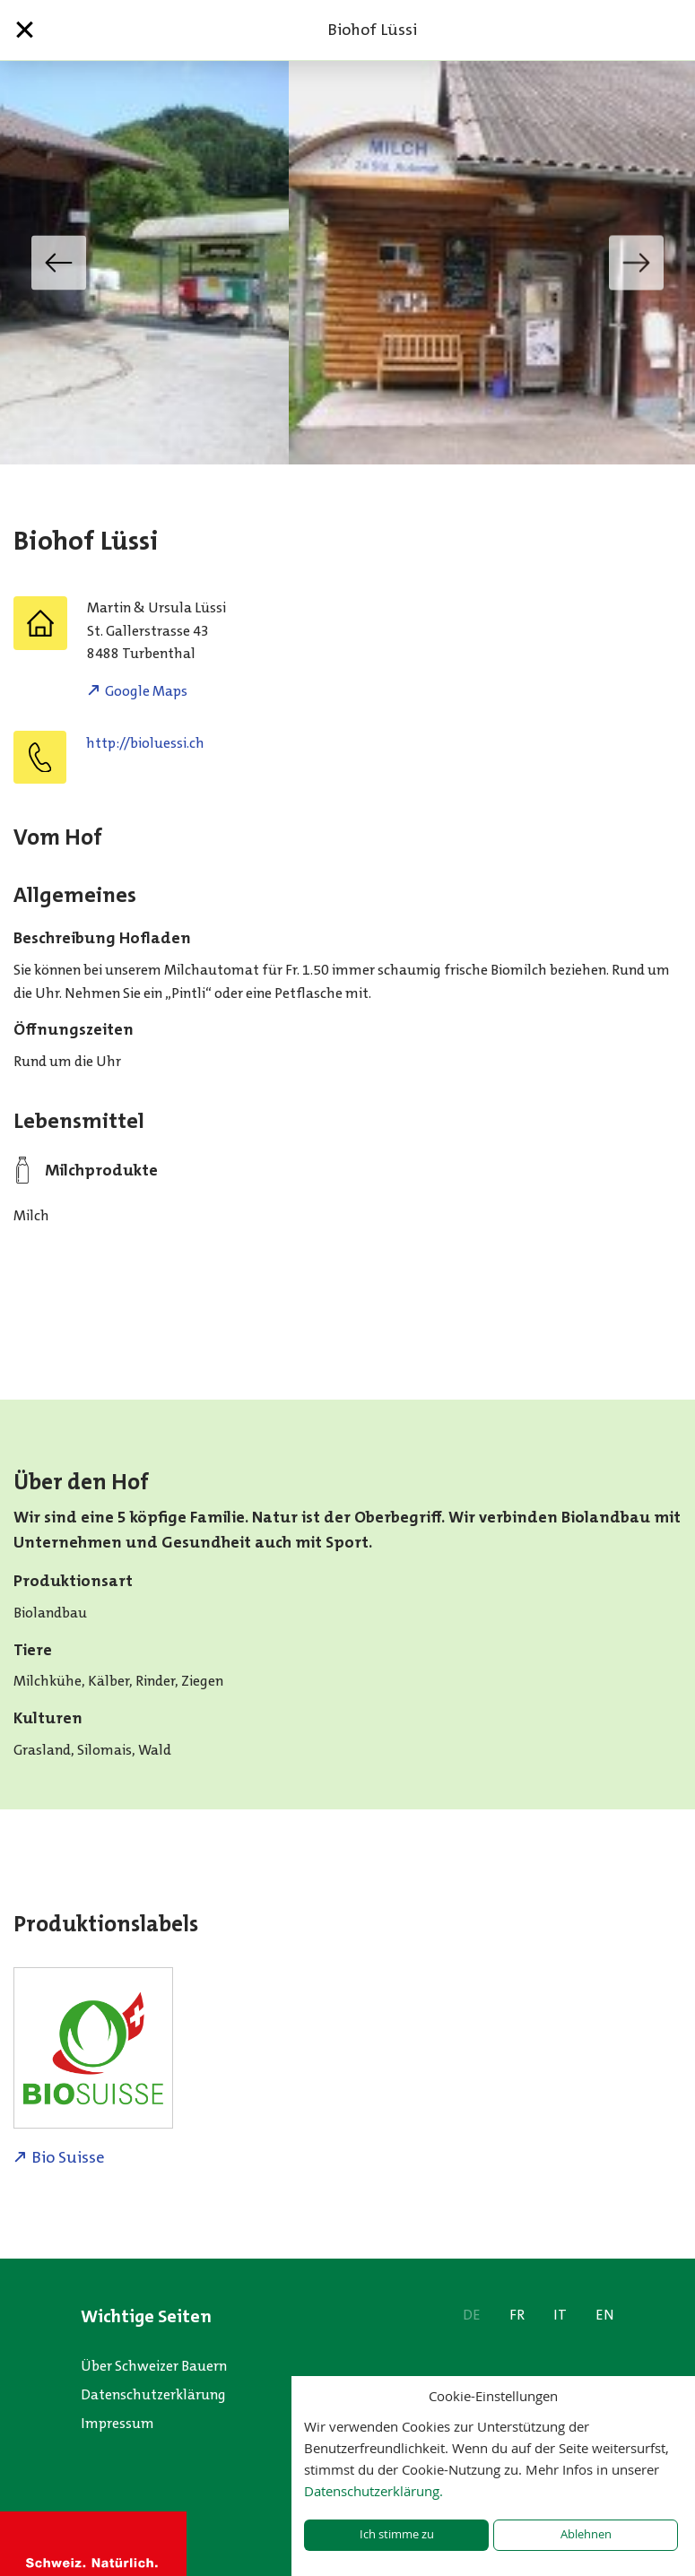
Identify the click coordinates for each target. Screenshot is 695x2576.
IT (560, 2314)
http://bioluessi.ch (145, 742)
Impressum (117, 2423)
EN (604, 2314)
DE (472, 2314)
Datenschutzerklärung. (373, 2491)
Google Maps (146, 690)
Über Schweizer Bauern (154, 2365)
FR (517, 2314)
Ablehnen (586, 2534)
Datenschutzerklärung (153, 2394)
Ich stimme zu (397, 2534)
